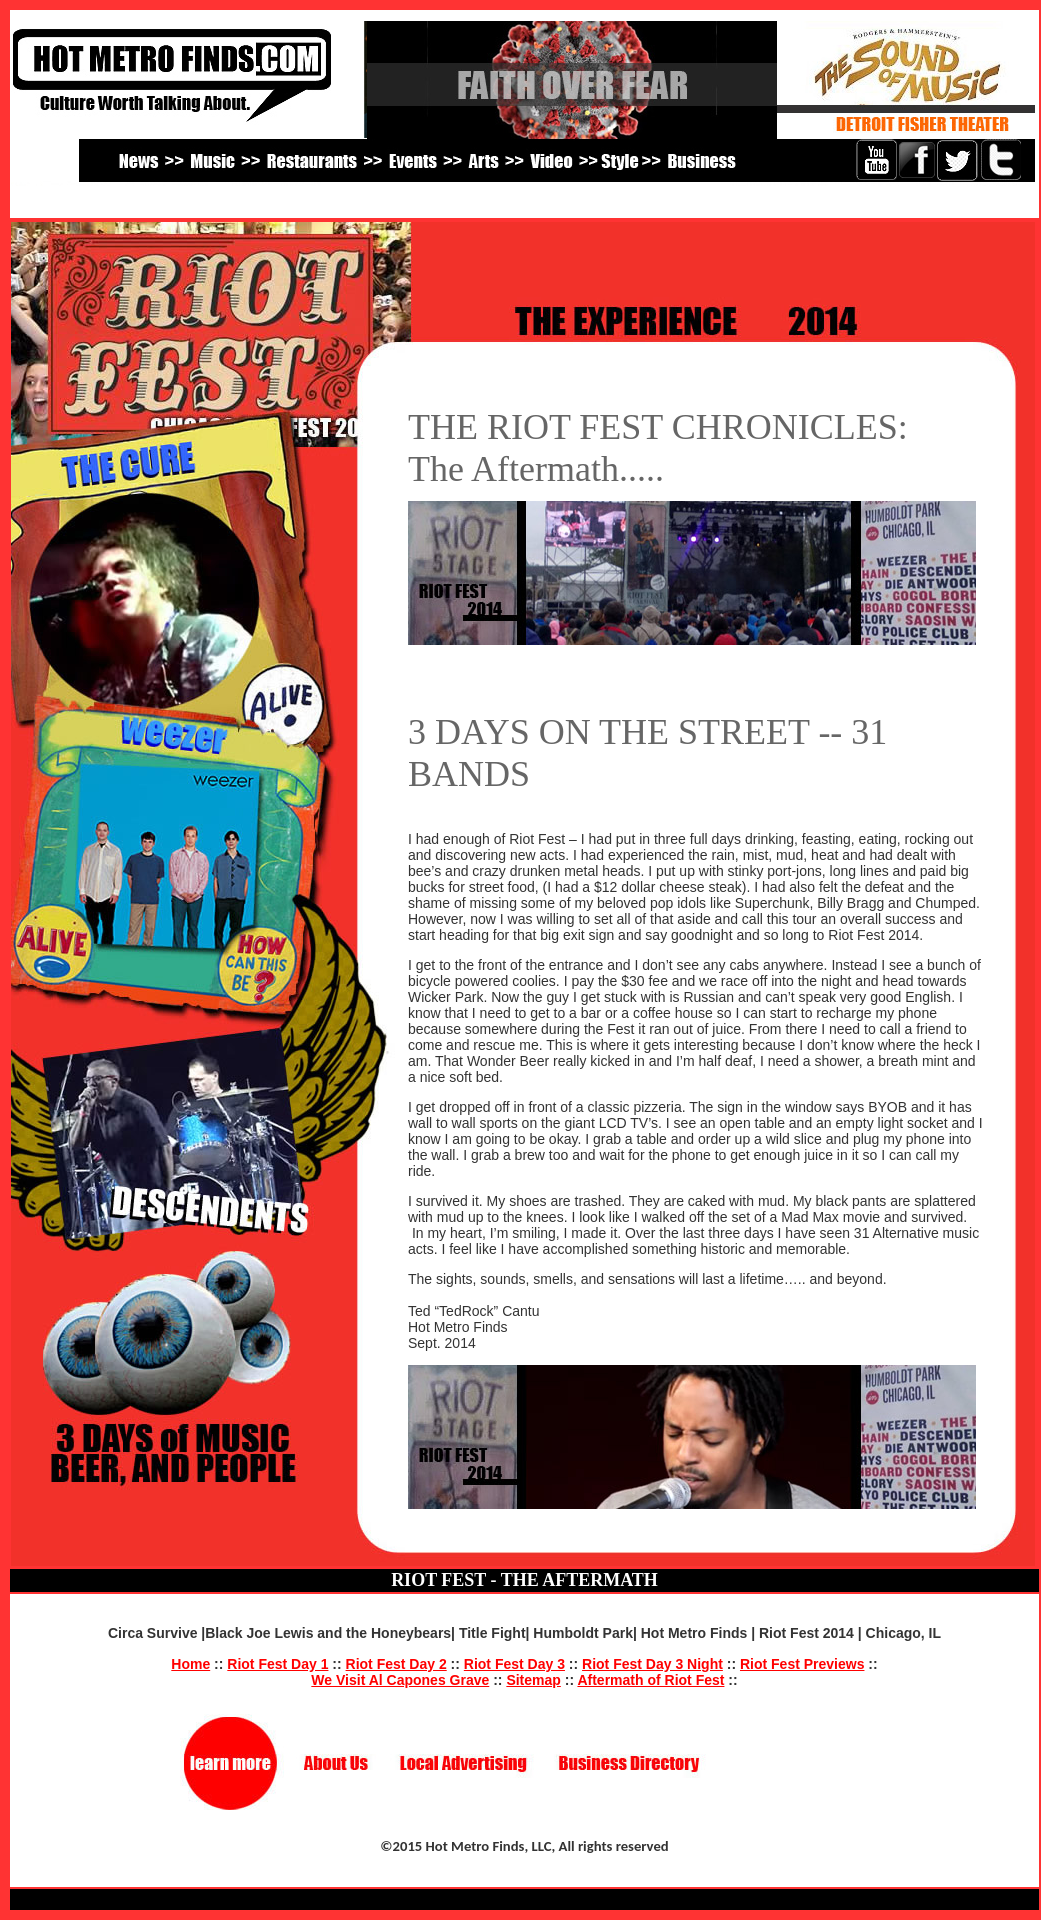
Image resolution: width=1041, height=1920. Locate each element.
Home (190, 1664)
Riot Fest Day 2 (396, 1664)
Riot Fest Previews (802, 1664)
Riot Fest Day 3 (514, 1664)
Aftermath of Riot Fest (650, 1680)
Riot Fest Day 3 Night (652, 1664)
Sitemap (533, 1680)
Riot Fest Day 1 (277, 1664)
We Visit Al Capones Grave (400, 1680)
